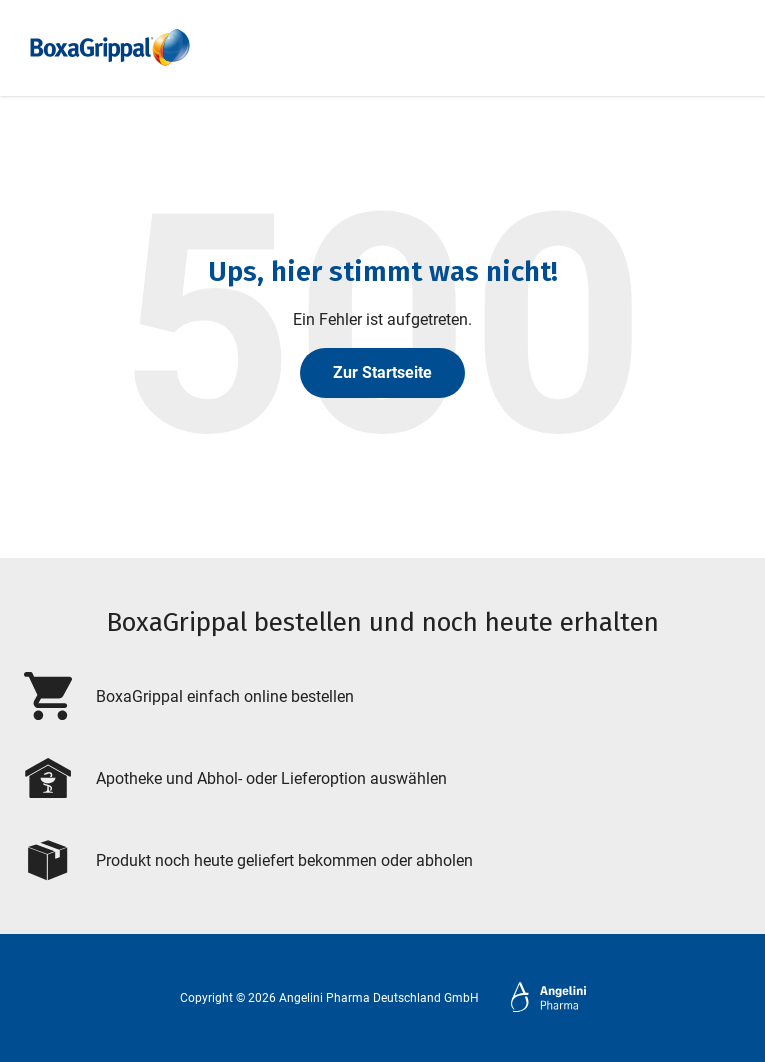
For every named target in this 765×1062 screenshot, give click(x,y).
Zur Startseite (382, 372)
